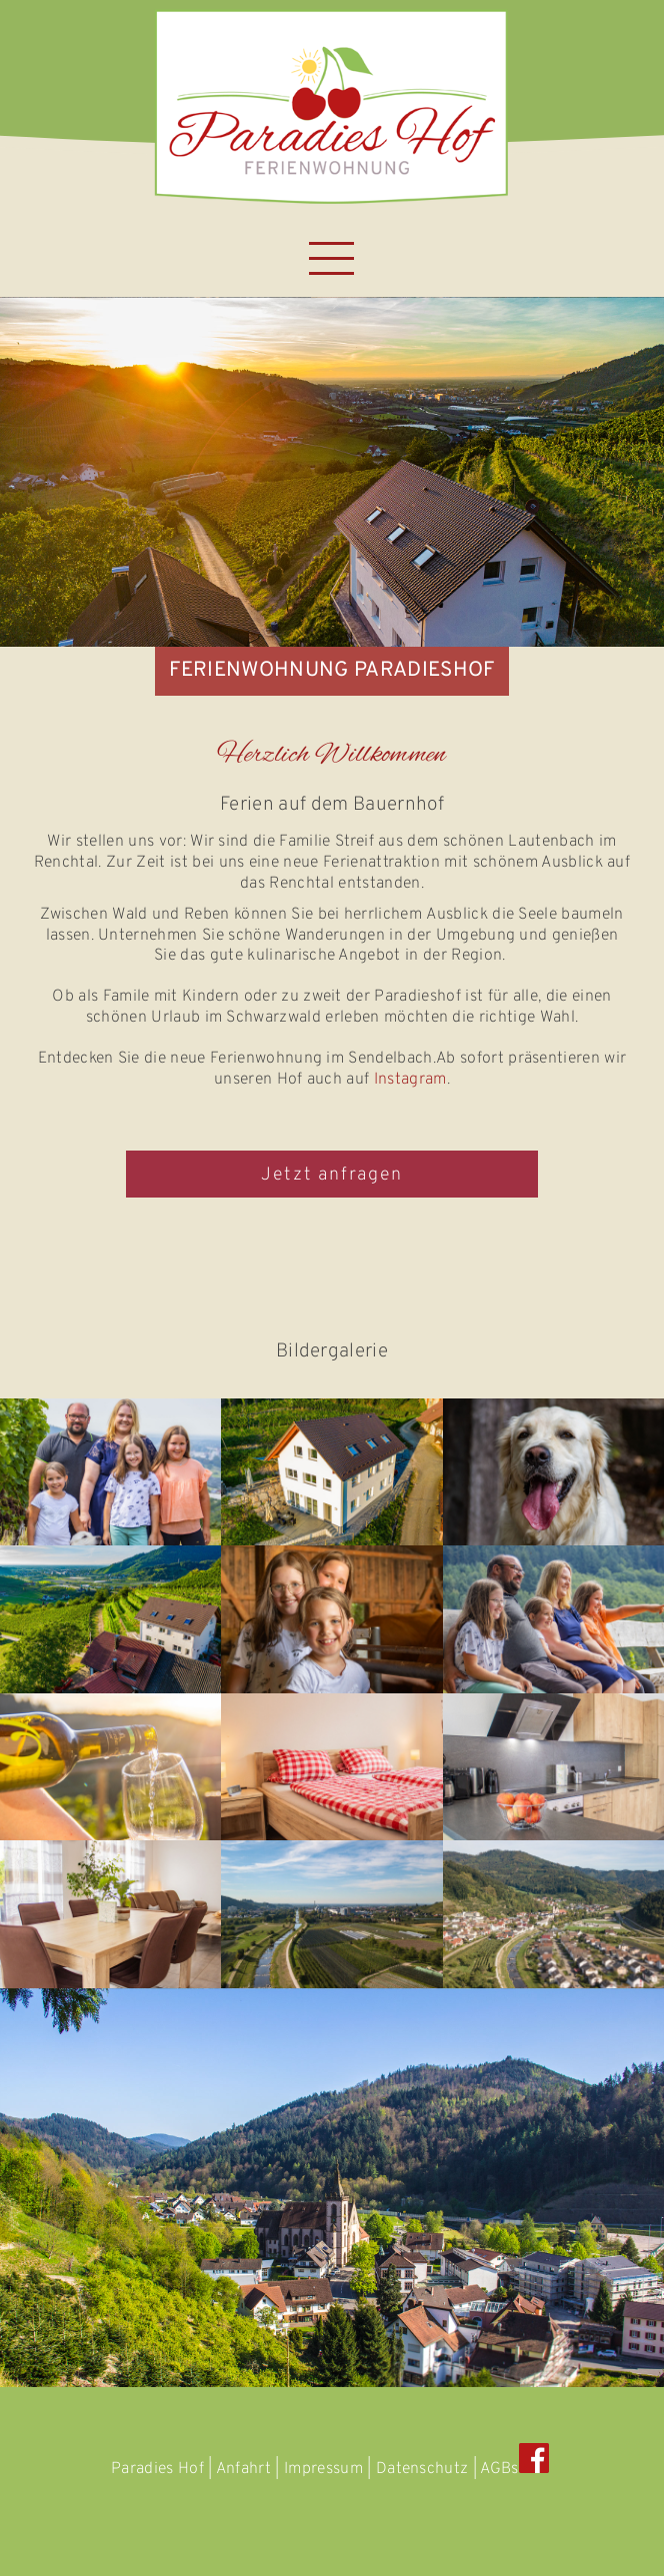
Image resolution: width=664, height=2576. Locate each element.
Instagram (410, 1080)
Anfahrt (243, 2469)
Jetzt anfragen (331, 1175)
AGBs (499, 2469)
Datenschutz (422, 2469)
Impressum (323, 2469)
